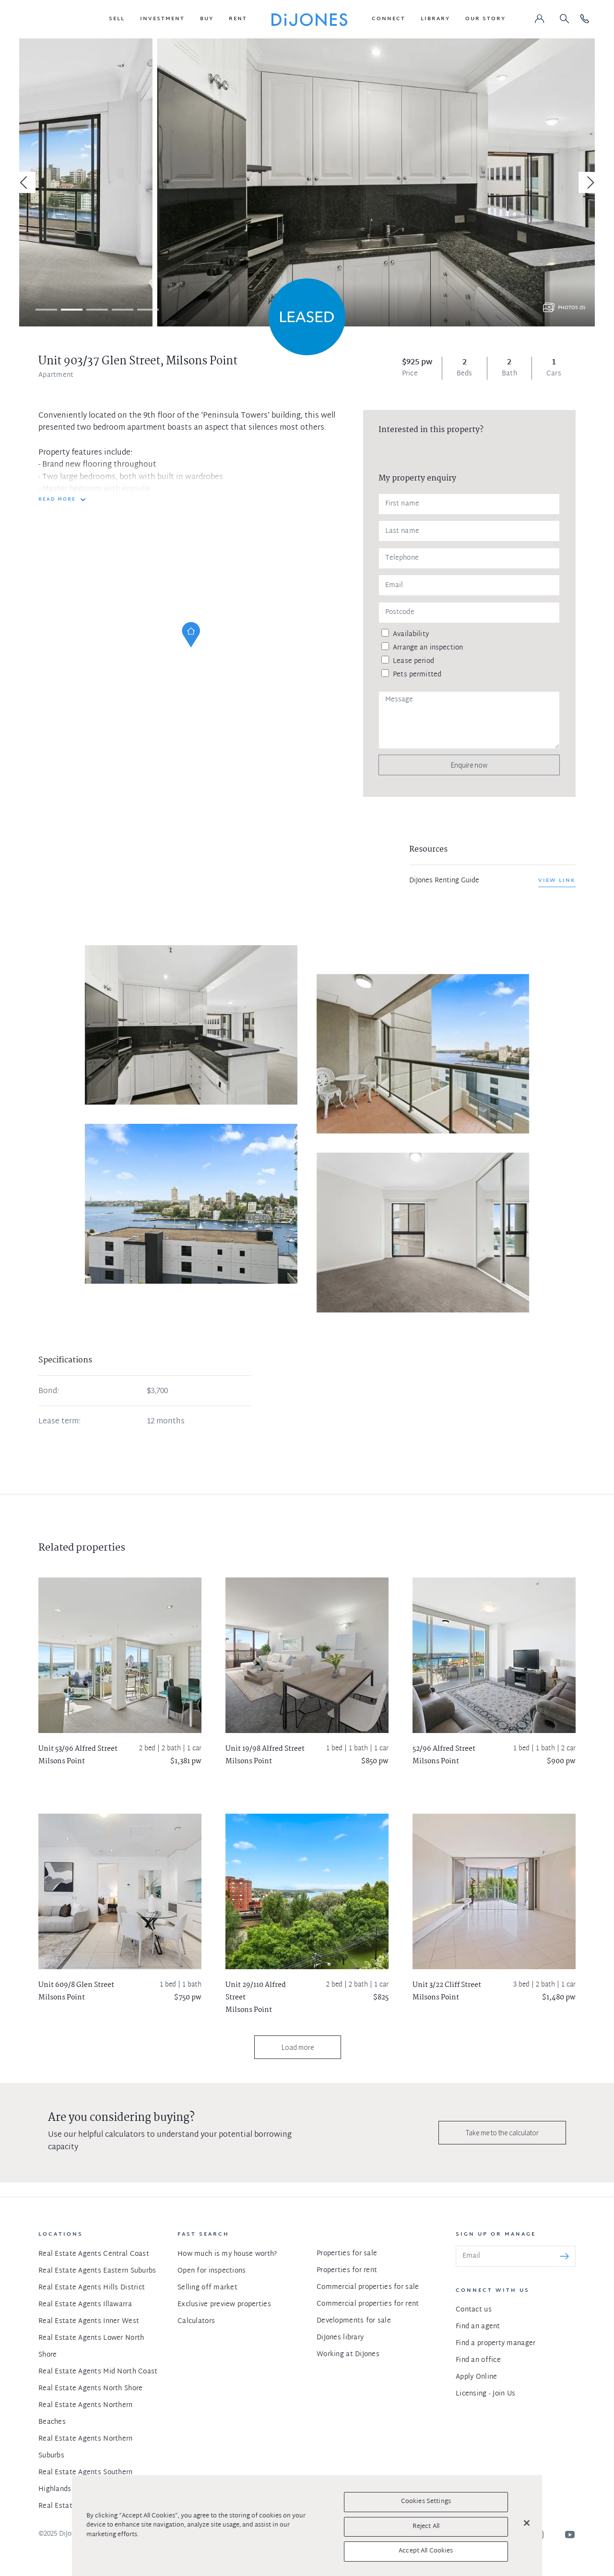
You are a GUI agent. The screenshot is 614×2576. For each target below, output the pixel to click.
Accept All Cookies (426, 2551)
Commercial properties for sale (368, 2287)
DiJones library (340, 2338)
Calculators (196, 2321)
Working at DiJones (348, 2354)
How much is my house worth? (227, 2254)
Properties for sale (347, 2254)
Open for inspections (211, 2271)
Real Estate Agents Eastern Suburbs (97, 2271)
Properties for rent (347, 2270)
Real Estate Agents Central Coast (93, 2254)
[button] (116, 19)
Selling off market (207, 2288)
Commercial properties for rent (368, 2304)
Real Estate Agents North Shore (90, 2389)
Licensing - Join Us (485, 2394)
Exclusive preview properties (224, 2305)
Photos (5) (571, 308)
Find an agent (478, 2327)
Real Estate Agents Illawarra (85, 2305)
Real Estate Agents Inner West (88, 2321)
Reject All (426, 2526)
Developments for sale (354, 2321)
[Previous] (24, 182)
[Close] (526, 2523)
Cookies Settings (426, 2501)
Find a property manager (495, 2343)
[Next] (589, 182)
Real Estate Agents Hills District (91, 2288)
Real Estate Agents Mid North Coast (98, 2372)
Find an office (478, 2360)
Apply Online (476, 2377)
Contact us (474, 2310)
